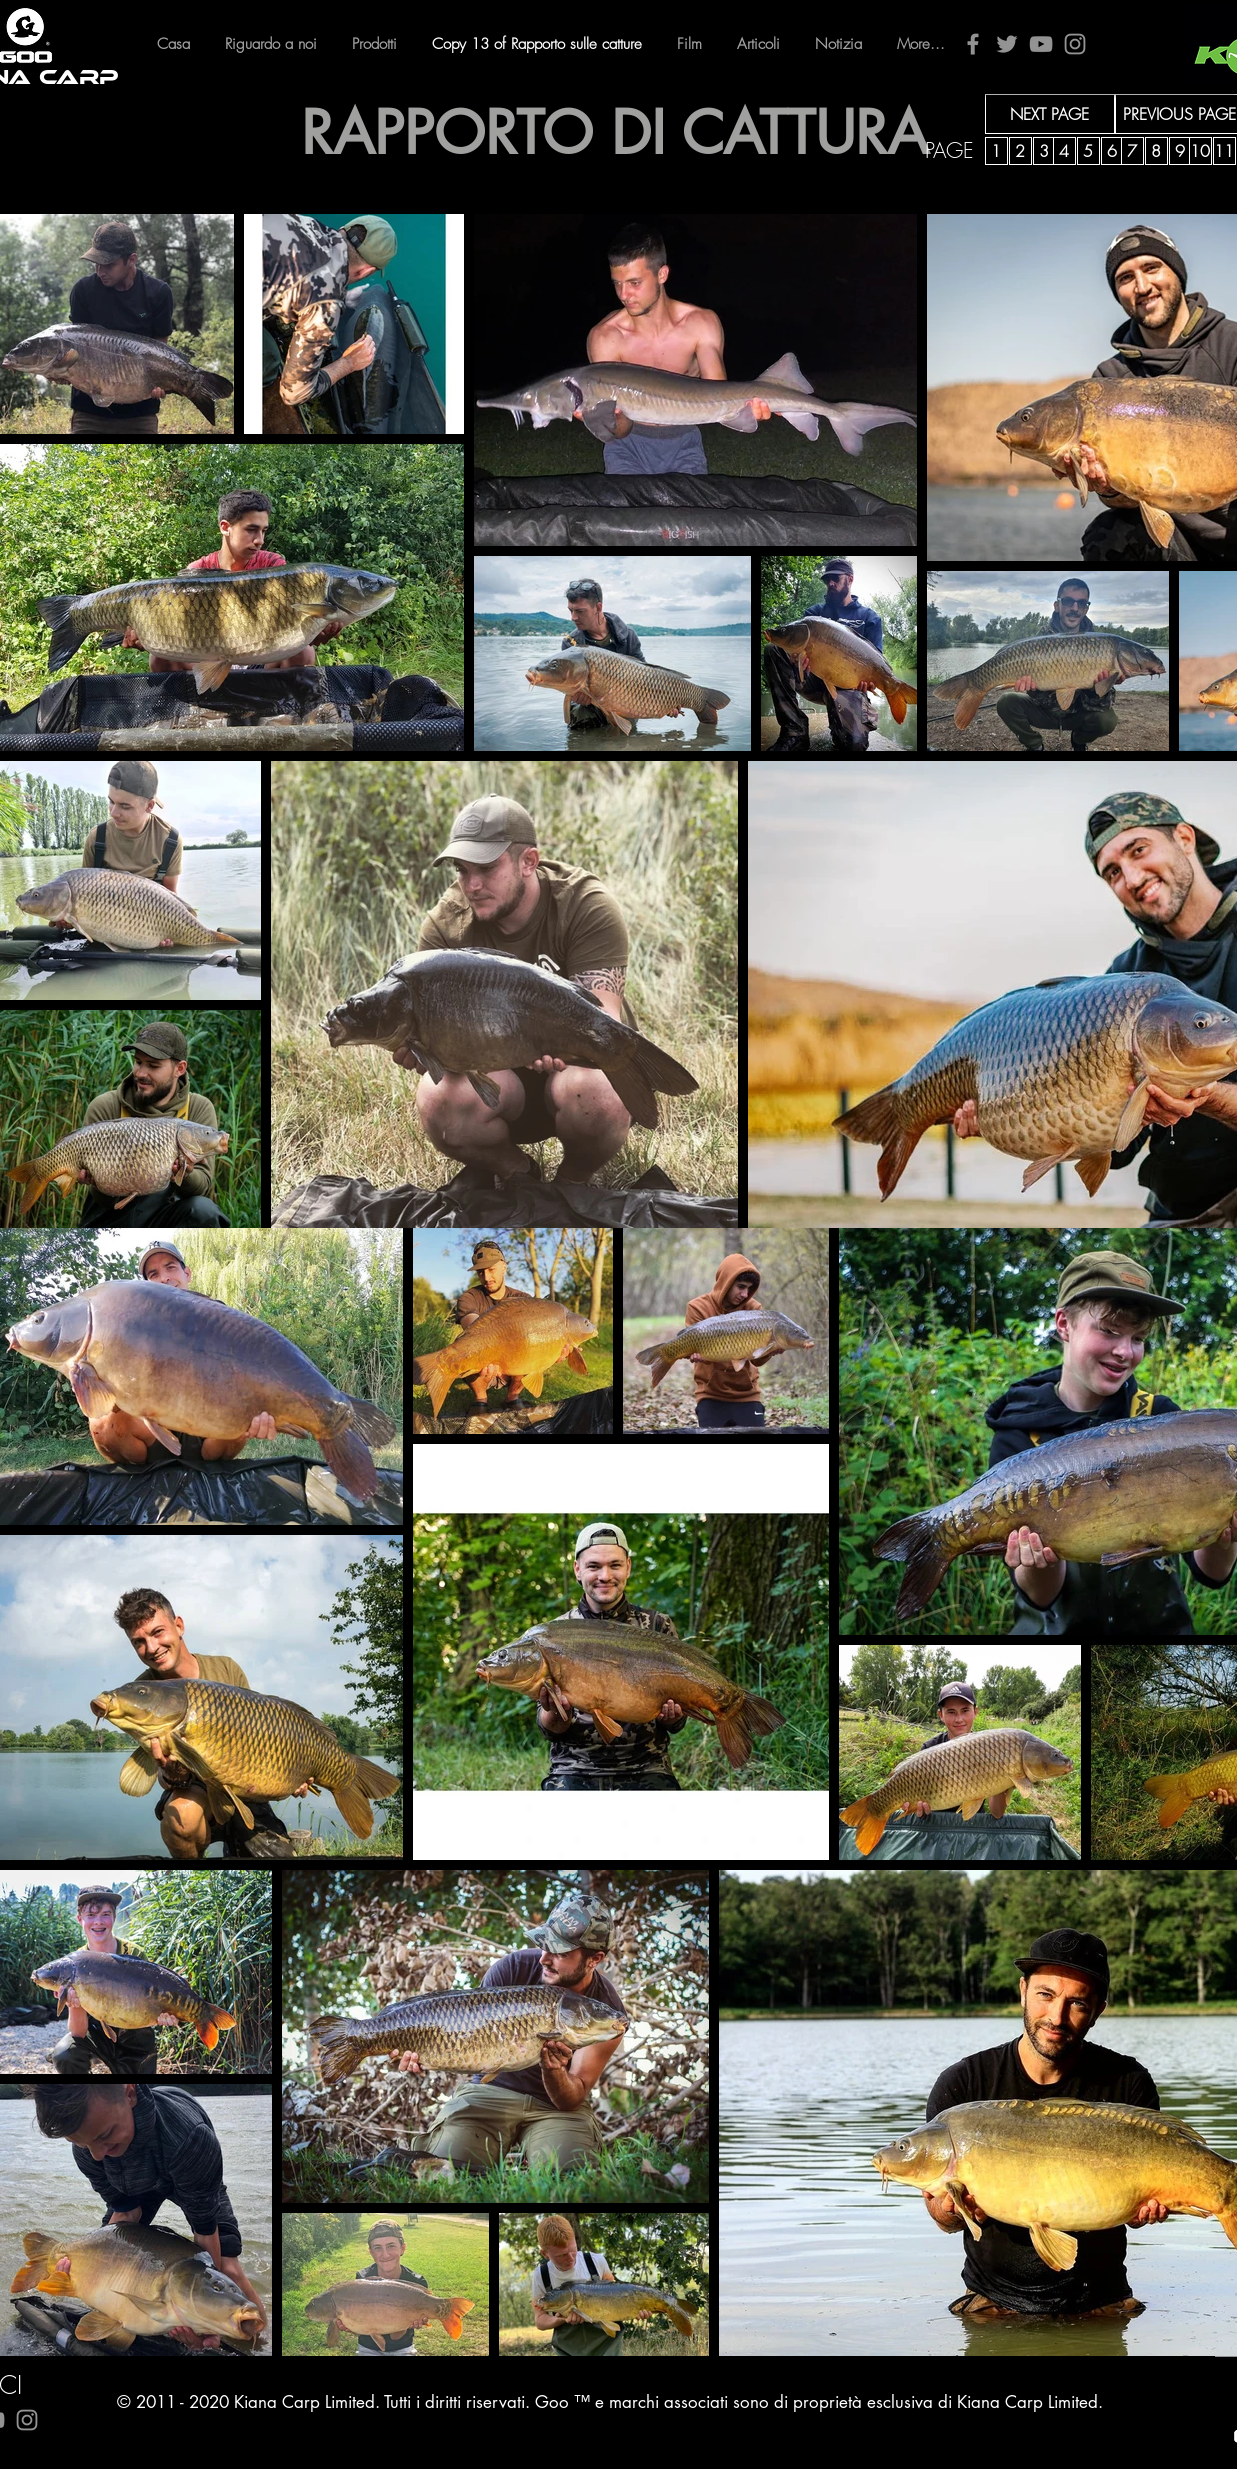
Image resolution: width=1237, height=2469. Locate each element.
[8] (1156, 151)
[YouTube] (1041, 44)
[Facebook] (973, 44)
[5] (1088, 151)
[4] (1064, 151)
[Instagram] (1075, 44)
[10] (1200, 151)
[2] (1020, 151)
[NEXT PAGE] (1050, 114)
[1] (996, 151)
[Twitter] (1007, 44)
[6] (1112, 151)
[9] (1180, 151)
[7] (1132, 151)
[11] (1224, 151)
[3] (1044, 151)
